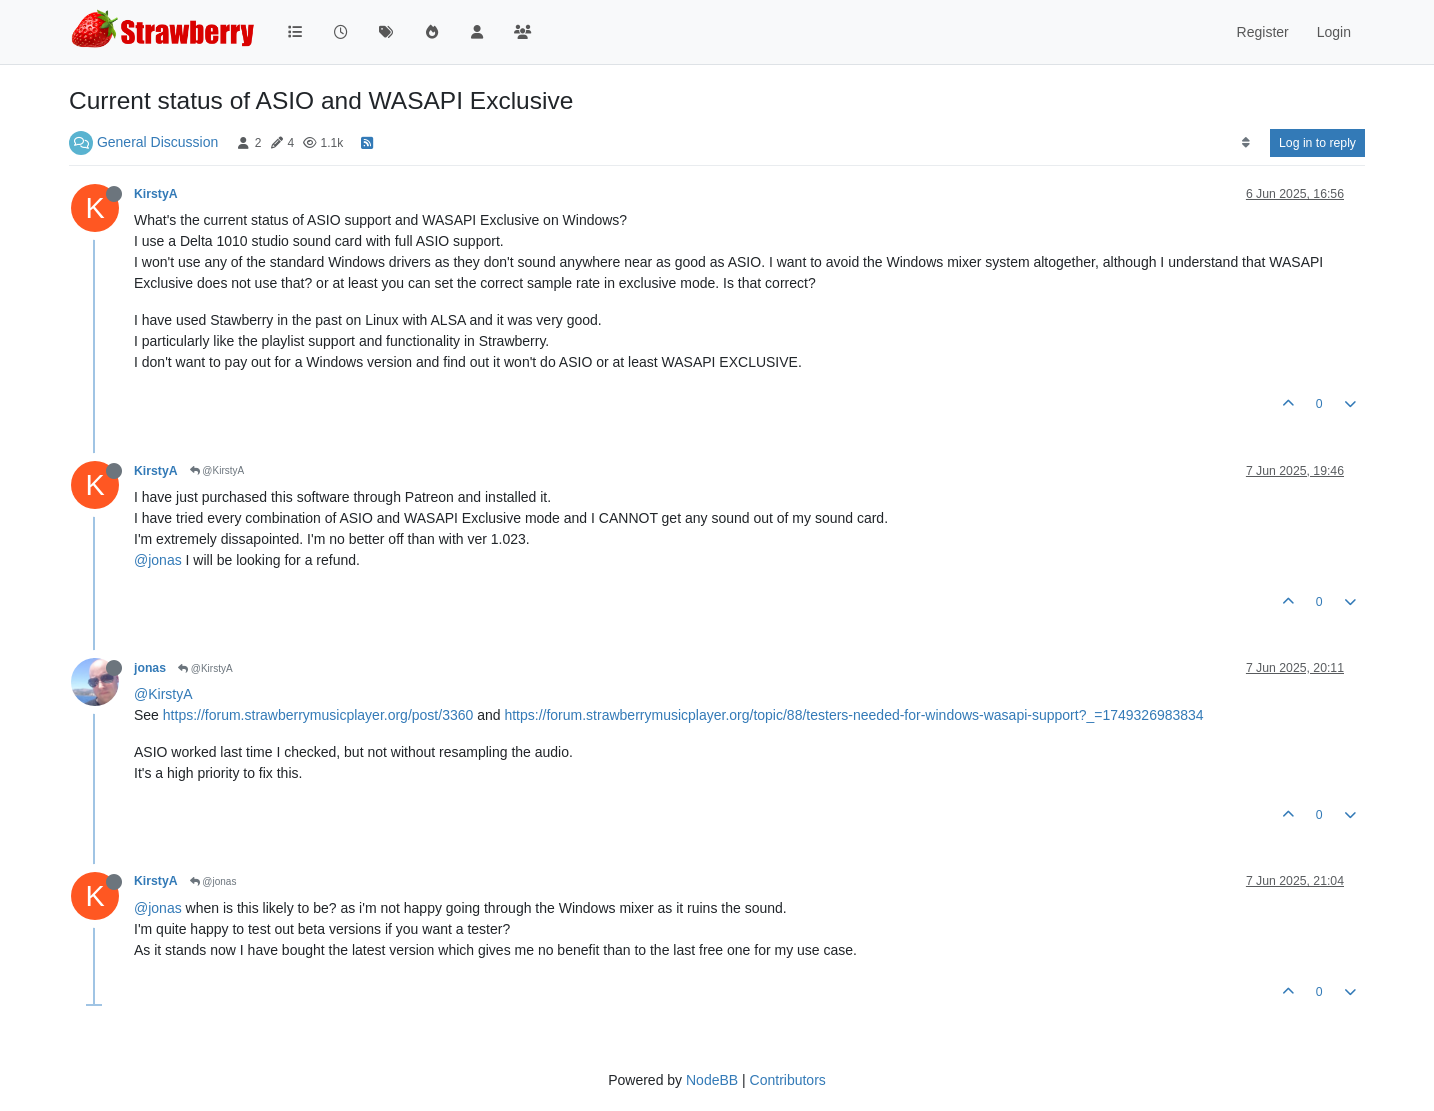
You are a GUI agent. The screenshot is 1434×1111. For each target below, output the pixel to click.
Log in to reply (1317, 143)
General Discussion (157, 142)
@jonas (158, 560)
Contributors (788, 1080)
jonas (150, 668)
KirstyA (156, 194)
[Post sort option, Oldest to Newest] (1245, 143)
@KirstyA (217, 470)
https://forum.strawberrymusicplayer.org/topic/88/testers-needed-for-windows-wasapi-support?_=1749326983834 (853, 715)
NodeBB (712, 1080)
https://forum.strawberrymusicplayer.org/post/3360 (318, 715)
